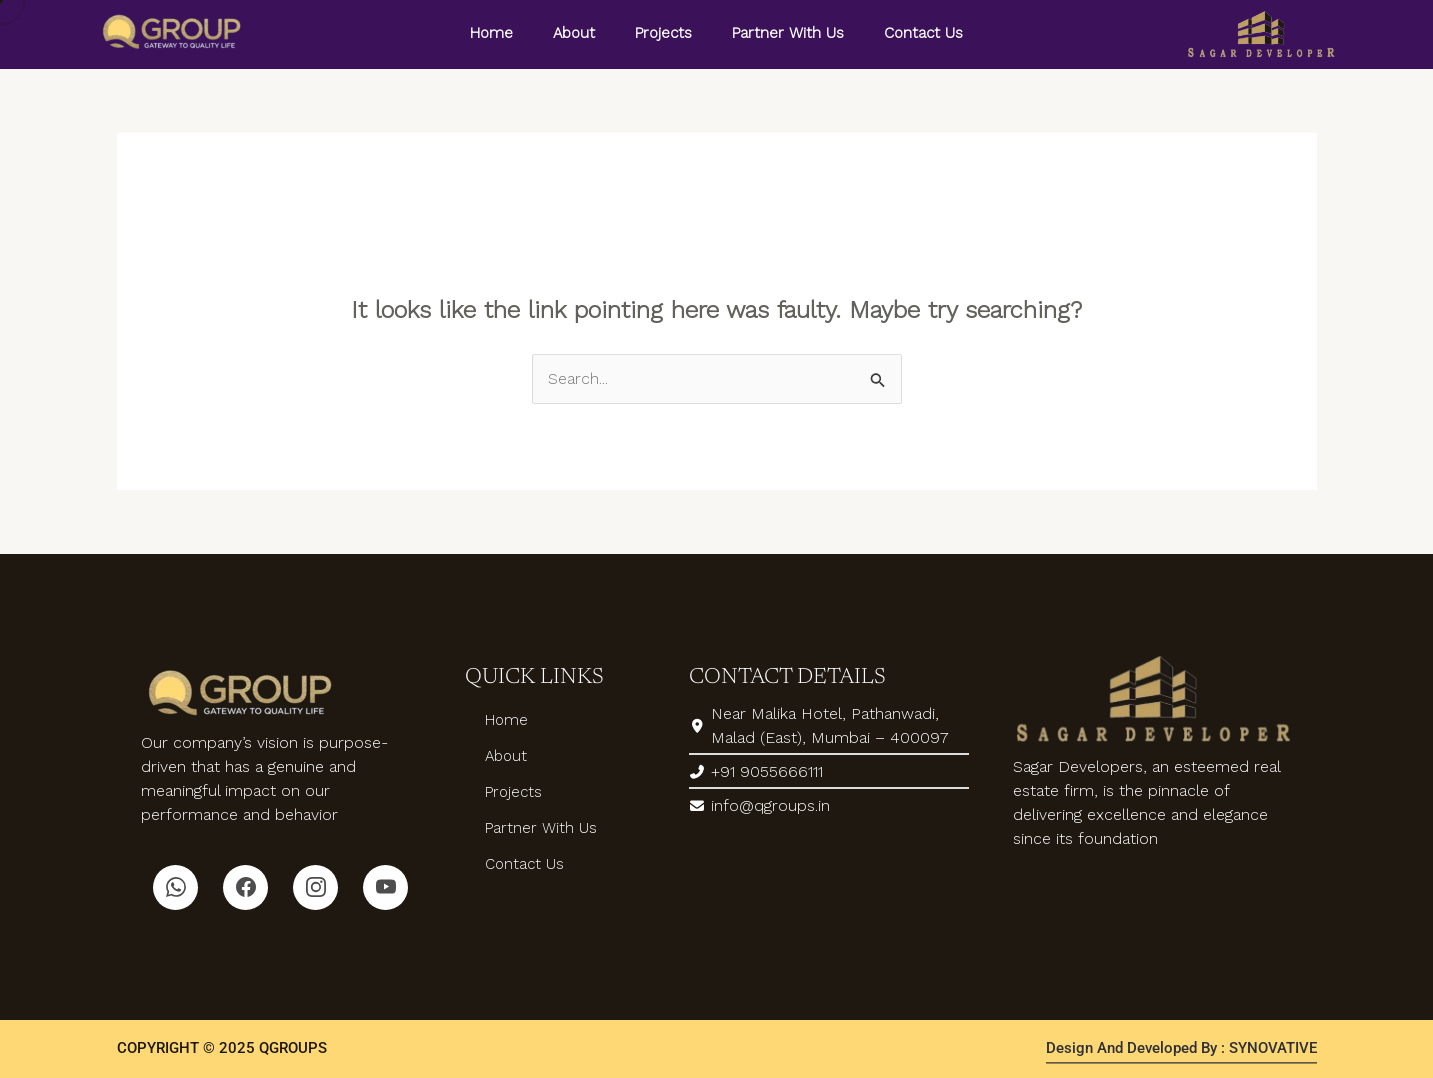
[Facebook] (245, 887)
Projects (663, 33)
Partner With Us (788, 33)
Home (491, 33)
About (574, 33)
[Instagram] (315, 887)
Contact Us (923, 33)
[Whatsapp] (175, 887)
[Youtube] (385, 887)
